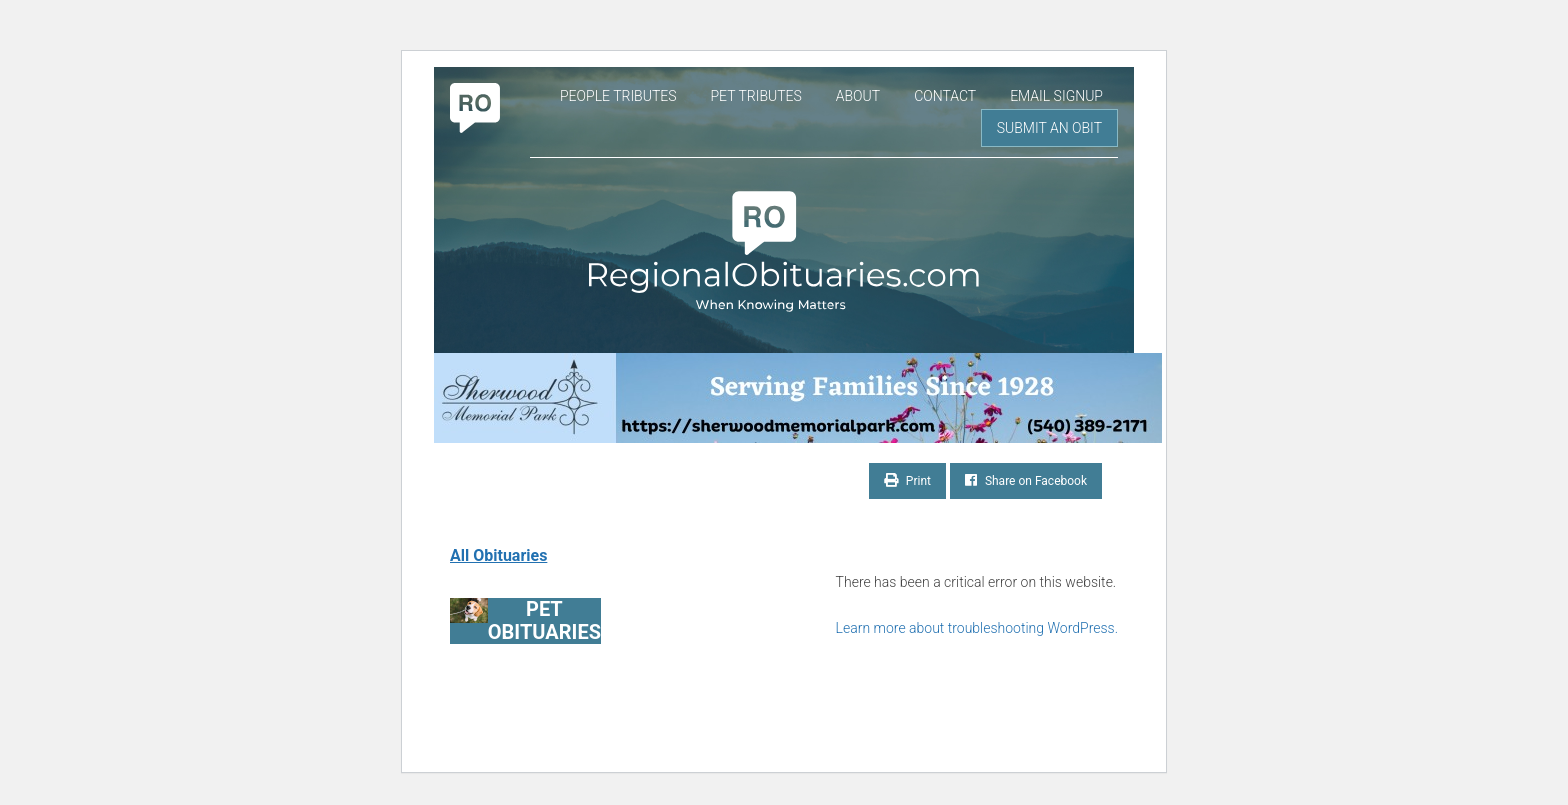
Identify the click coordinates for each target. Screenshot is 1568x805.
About (858, 96)
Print (907, 480)
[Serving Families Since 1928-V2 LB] (784, 398)
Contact (945, 96)
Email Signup (1056, 96)
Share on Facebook (1026, 480)
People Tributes (618, 96)
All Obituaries (498, 556)
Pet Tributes (755, 96)
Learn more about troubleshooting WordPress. (977, 628)
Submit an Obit (1049, 128)
